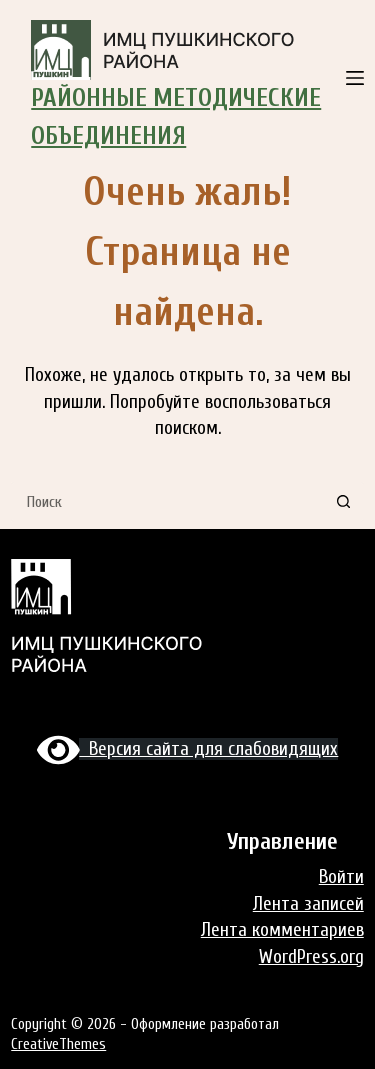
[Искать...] (167, 502)
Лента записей (308, 904)
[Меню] (355, 78)
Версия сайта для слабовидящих (188, 749)
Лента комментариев (282, 930)
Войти (341, 877)
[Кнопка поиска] (344, 502)
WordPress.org (311, 957)
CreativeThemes (58, 1044)
